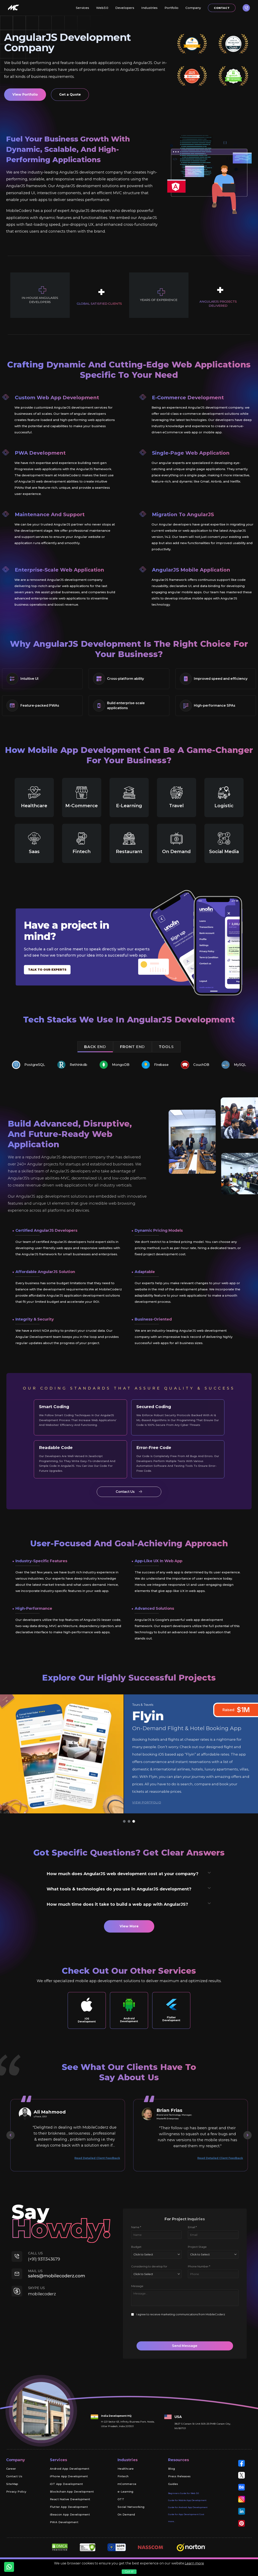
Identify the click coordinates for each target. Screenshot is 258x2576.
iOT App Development (66, 2484)
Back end (95, 1047)
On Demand (126, 2514)
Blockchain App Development (72, 2491)
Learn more (194, 2563)
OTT (121, 2499)
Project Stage (197, 2246)
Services (82, 8)
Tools (166, 1047)
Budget (136, 2246)
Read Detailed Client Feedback (97, 2158)
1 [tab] (124, 1821)
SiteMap (12, 2484)
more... (171, 2521)
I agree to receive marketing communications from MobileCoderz (180, 2314)
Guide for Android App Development (188, 2507)
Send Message (184, 2346)
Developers (124, 8)
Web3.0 (102, 8)
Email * (192, 2227)
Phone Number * (199, 2266)
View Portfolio (25, 94)
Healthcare (126, 2468)
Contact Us (129, 1492)
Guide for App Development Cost (186, 2514)
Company (193, 8)
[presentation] (184, 2329)
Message (137, 2286)
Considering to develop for (149, 2266)
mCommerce (127, 2484)
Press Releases (179, 2476)
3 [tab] (134, 1821)
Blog (171, 2468)
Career (11, 2468)
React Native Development (70, 2499)
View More (129, 1926)
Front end (132, 1047)
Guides (173, 2484)
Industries (149, 8)
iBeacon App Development (70, 2514)
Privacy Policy (16, 2491)
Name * (136, 2227)
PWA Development (64, 2522)
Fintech (123, 2476)
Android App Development (69, 2468)
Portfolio (171, 8)
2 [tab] (129, 1821)
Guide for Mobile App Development (187, 2500)
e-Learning (125, 2491)
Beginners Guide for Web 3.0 (183, 2493)
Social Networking (131, 2506)
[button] (246, 8)
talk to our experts (47, 969)
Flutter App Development (69, 2506)
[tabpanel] (129, 1753)
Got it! (129, 2572)
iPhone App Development (69, 2476)
